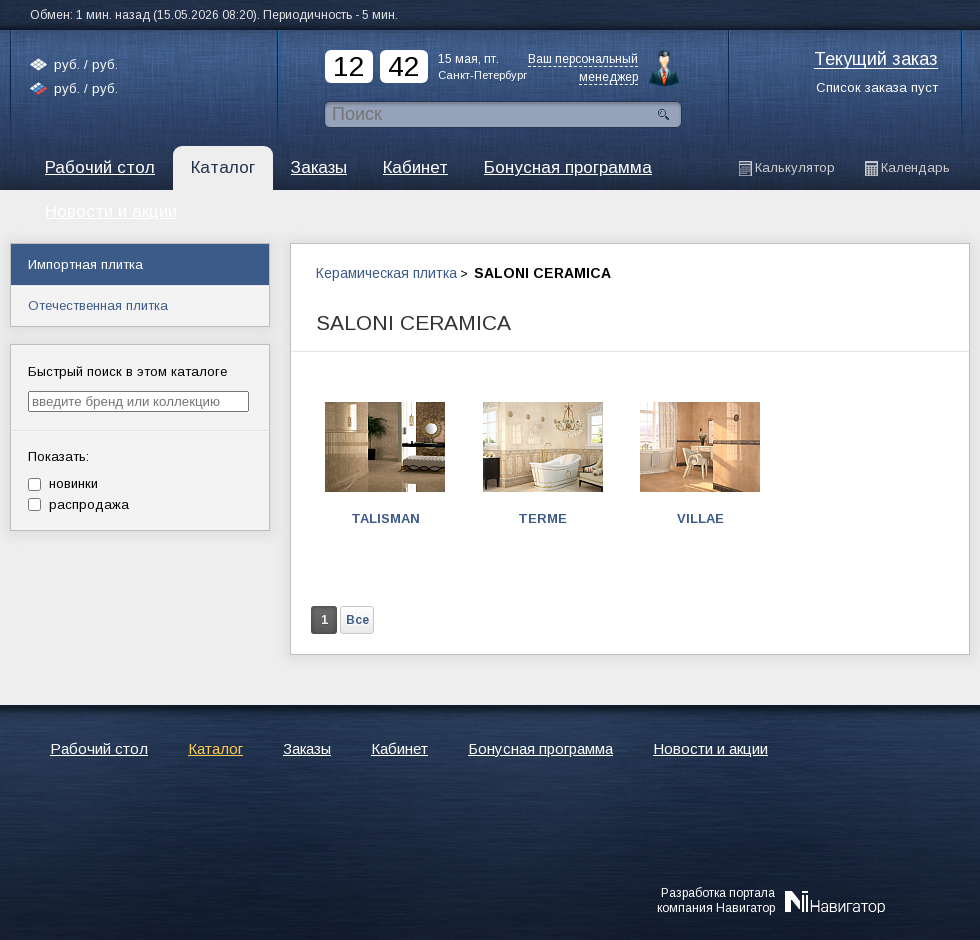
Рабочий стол (100, 167)
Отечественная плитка (98, 305)
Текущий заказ (876, 59)
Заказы (319, 167)
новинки (63, 483)
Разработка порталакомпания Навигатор (716, 900)
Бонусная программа (568, 167)
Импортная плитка (85, 264)
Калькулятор (795, 167)
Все (357, 620)
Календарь (915, 167)
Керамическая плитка (386, 273)
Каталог (223, 167)
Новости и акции (710, 748)
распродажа (78, 504)
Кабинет (415, 167)
